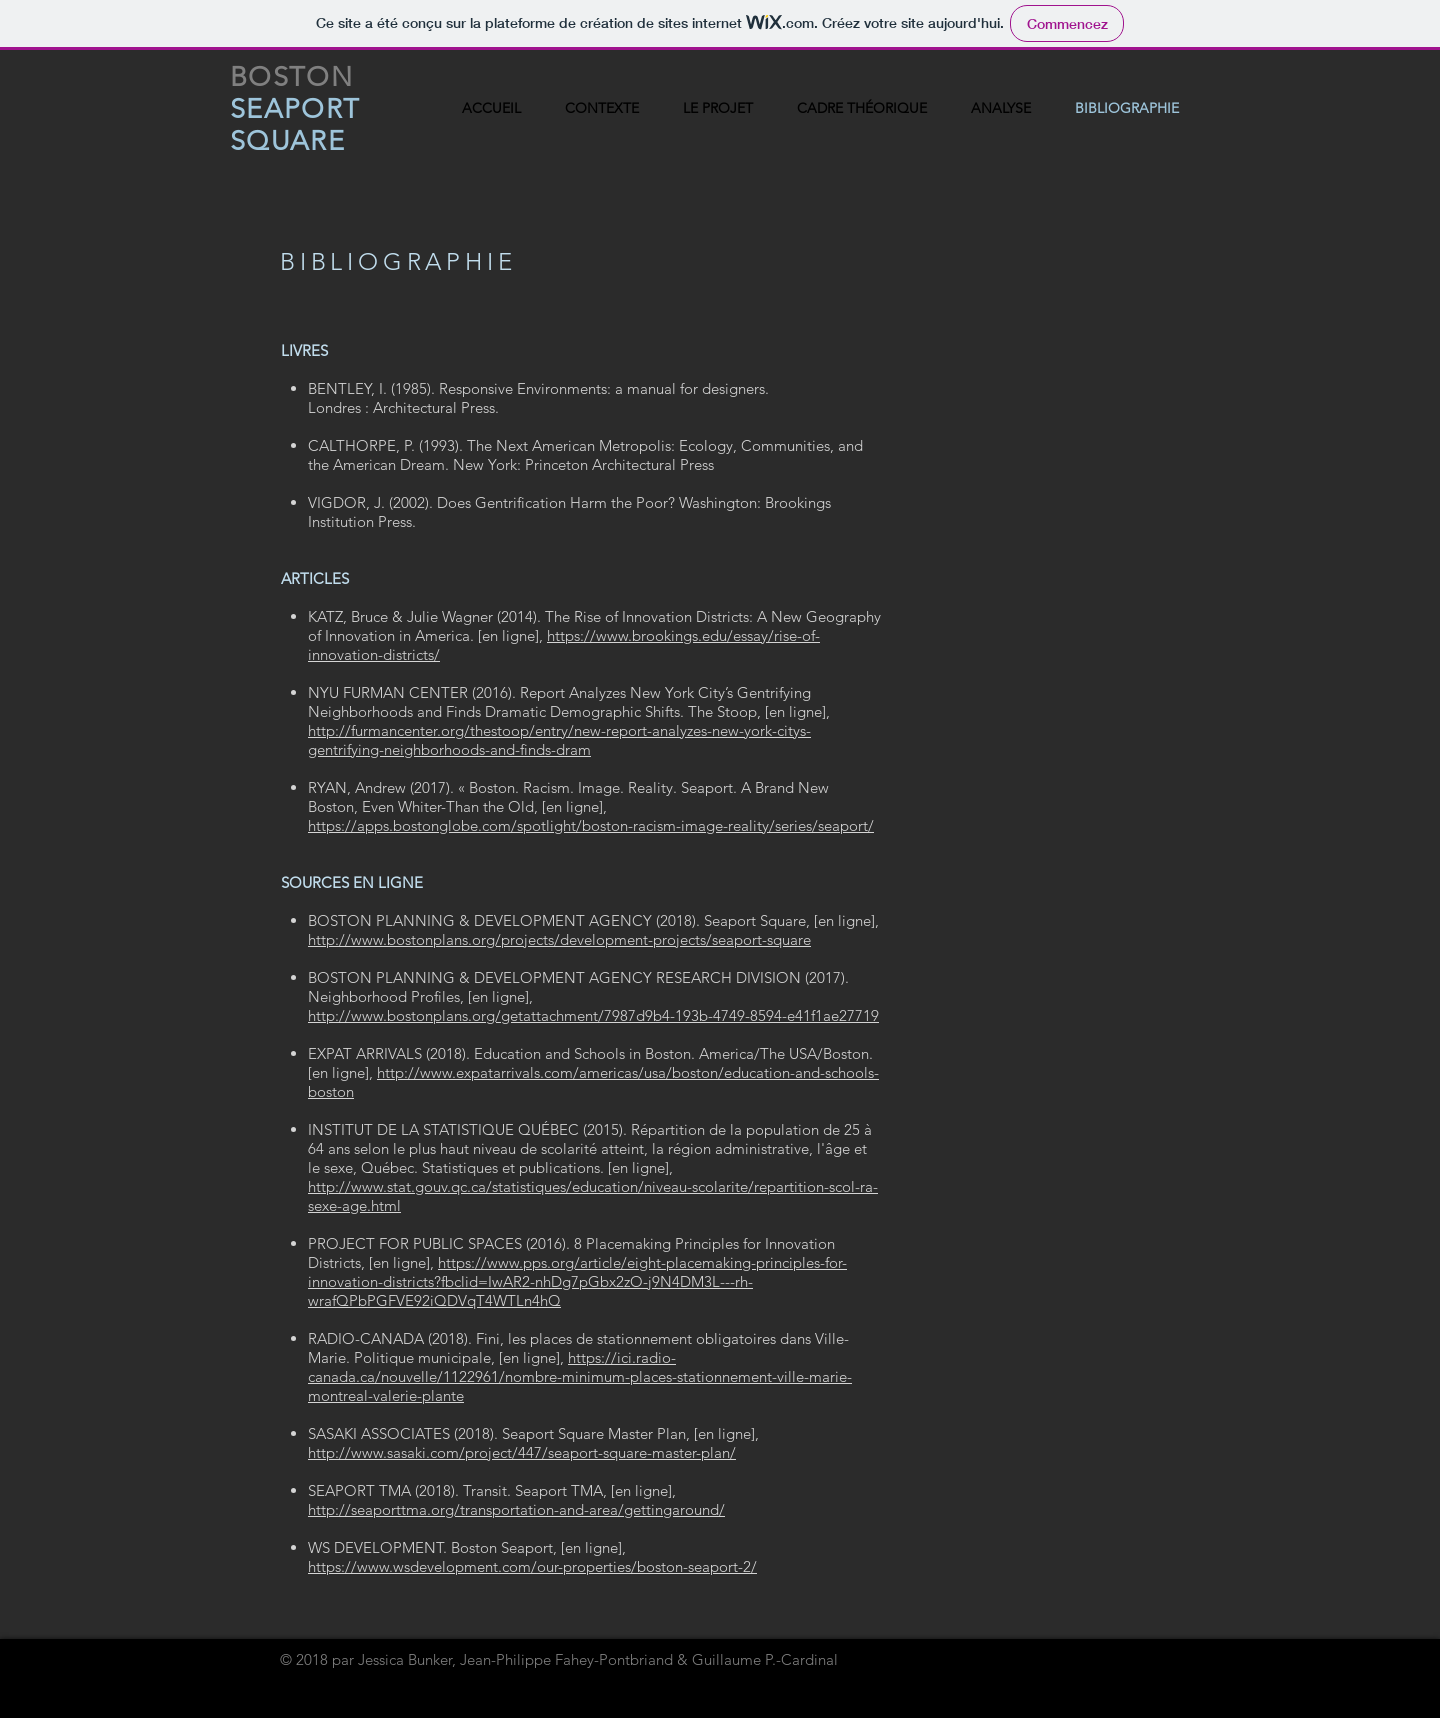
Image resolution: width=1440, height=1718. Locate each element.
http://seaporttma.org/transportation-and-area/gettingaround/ (516, 1509)
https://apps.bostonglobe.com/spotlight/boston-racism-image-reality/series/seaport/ (591, 825)
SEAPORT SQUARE (295, 125)
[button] (862, 108)
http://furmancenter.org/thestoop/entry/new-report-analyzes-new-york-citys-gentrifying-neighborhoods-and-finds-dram (559, 740)
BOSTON (291, 77)
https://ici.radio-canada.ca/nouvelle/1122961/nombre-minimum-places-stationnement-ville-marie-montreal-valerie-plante (580, 1376)
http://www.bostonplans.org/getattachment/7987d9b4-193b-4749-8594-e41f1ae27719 (593, 1015)
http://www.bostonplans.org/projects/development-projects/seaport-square (559, 939)
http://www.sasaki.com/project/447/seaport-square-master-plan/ (522, 1452)
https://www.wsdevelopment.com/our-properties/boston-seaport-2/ (532, 1566)
